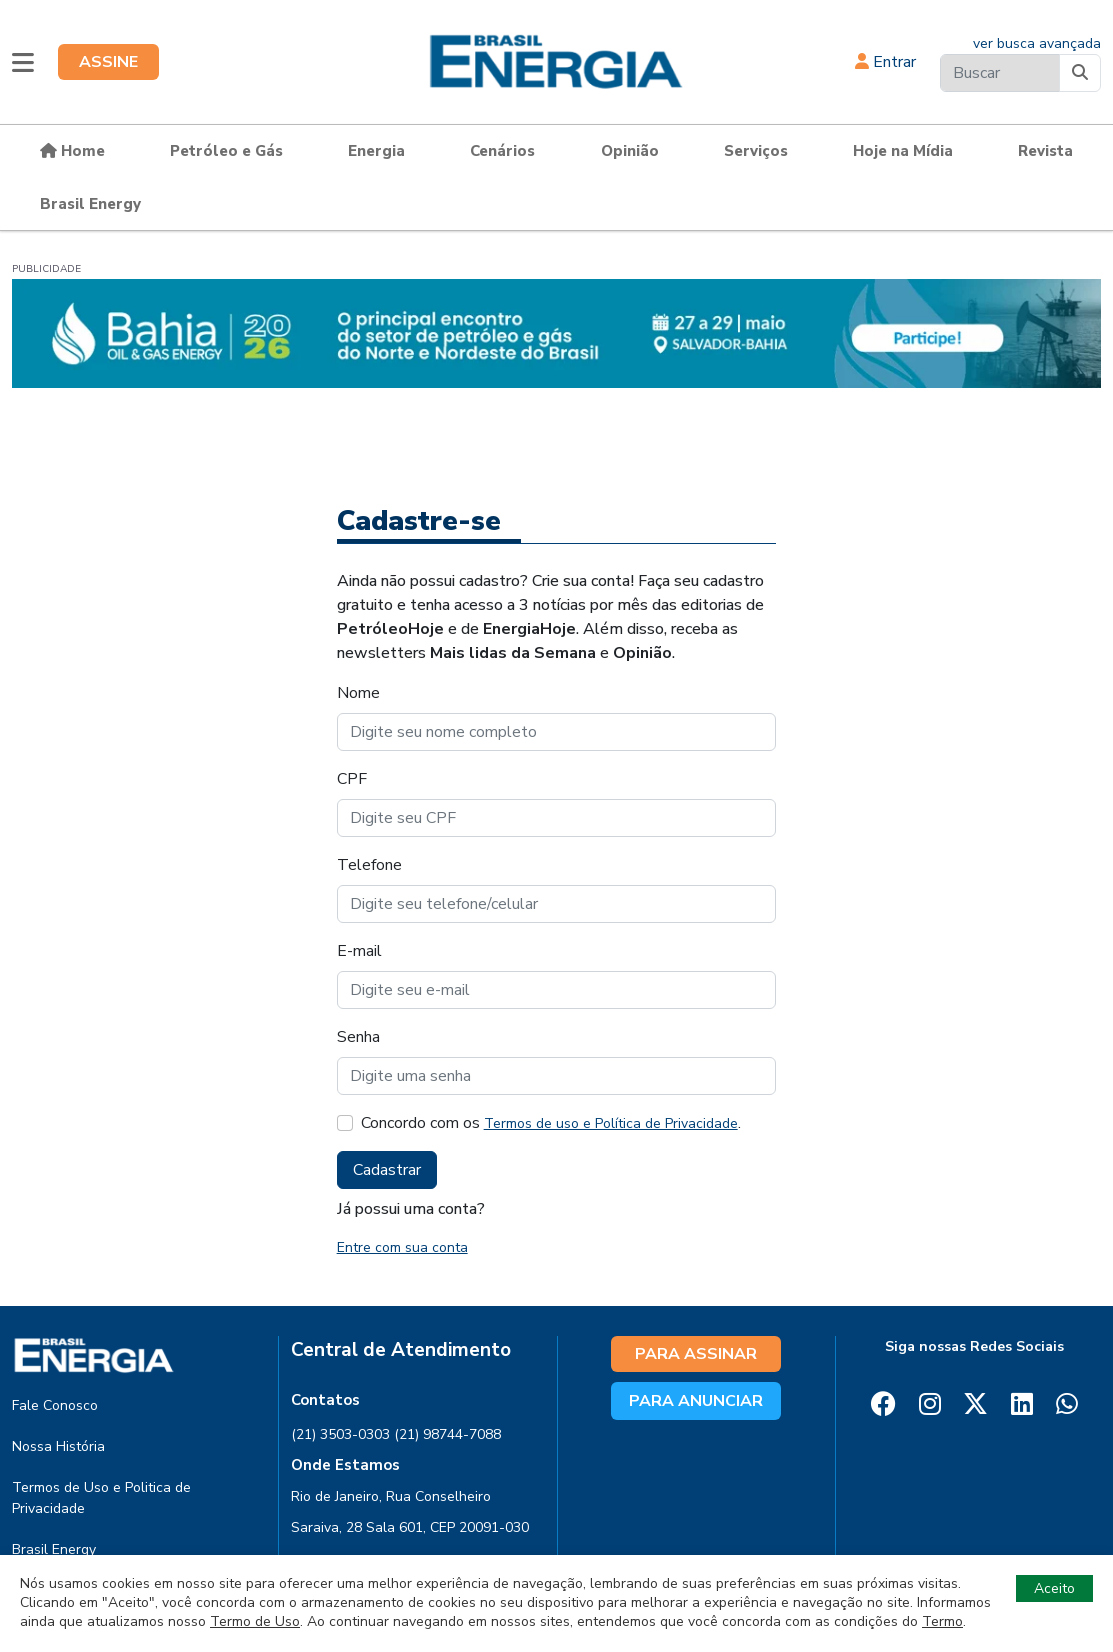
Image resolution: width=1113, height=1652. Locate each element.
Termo (942, 1621)
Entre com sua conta (402, 1247)
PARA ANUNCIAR (696, 1401)
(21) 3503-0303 (340, 1434)
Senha (358, 1037)
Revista (1045, 151)
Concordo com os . (551, 1123)
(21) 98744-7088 (447, 1434)
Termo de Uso (255, 1621)
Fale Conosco (55, 1405)
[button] (23, 62)
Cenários (502, 151)
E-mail (359, 951)
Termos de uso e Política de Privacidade (611, 1123)
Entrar (885, 62)
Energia (376, 151)
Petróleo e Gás (226, 151)
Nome (358, 693)
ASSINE (108, 62)
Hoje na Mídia (903, 151)
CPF (352, 779)
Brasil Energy (90, 204)
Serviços (756, 151)
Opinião (630, 151)
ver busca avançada (1037, 43)
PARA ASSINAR (696, 1354)
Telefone (369, 865)
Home (72, 151)
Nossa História (58, 1446)
